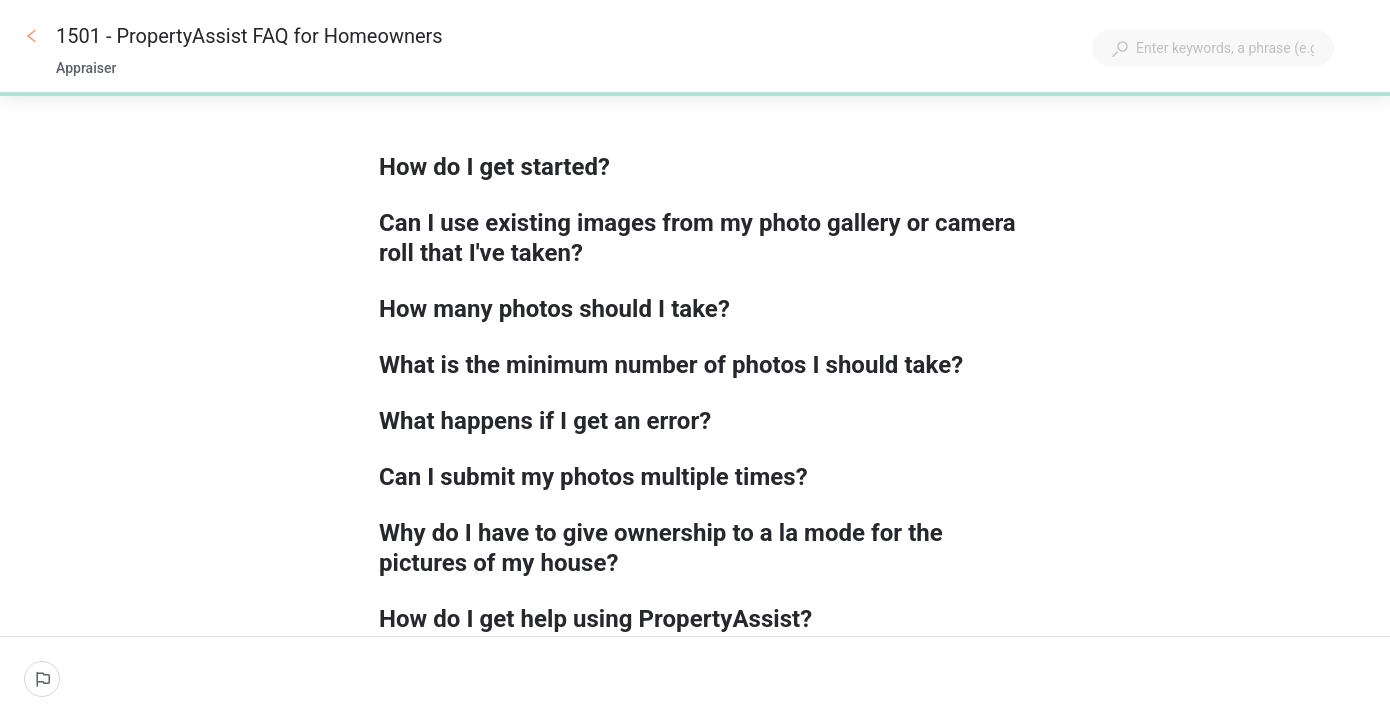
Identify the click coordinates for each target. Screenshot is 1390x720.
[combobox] (1213, 48)
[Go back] (32, 36)
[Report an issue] (42, 679)
